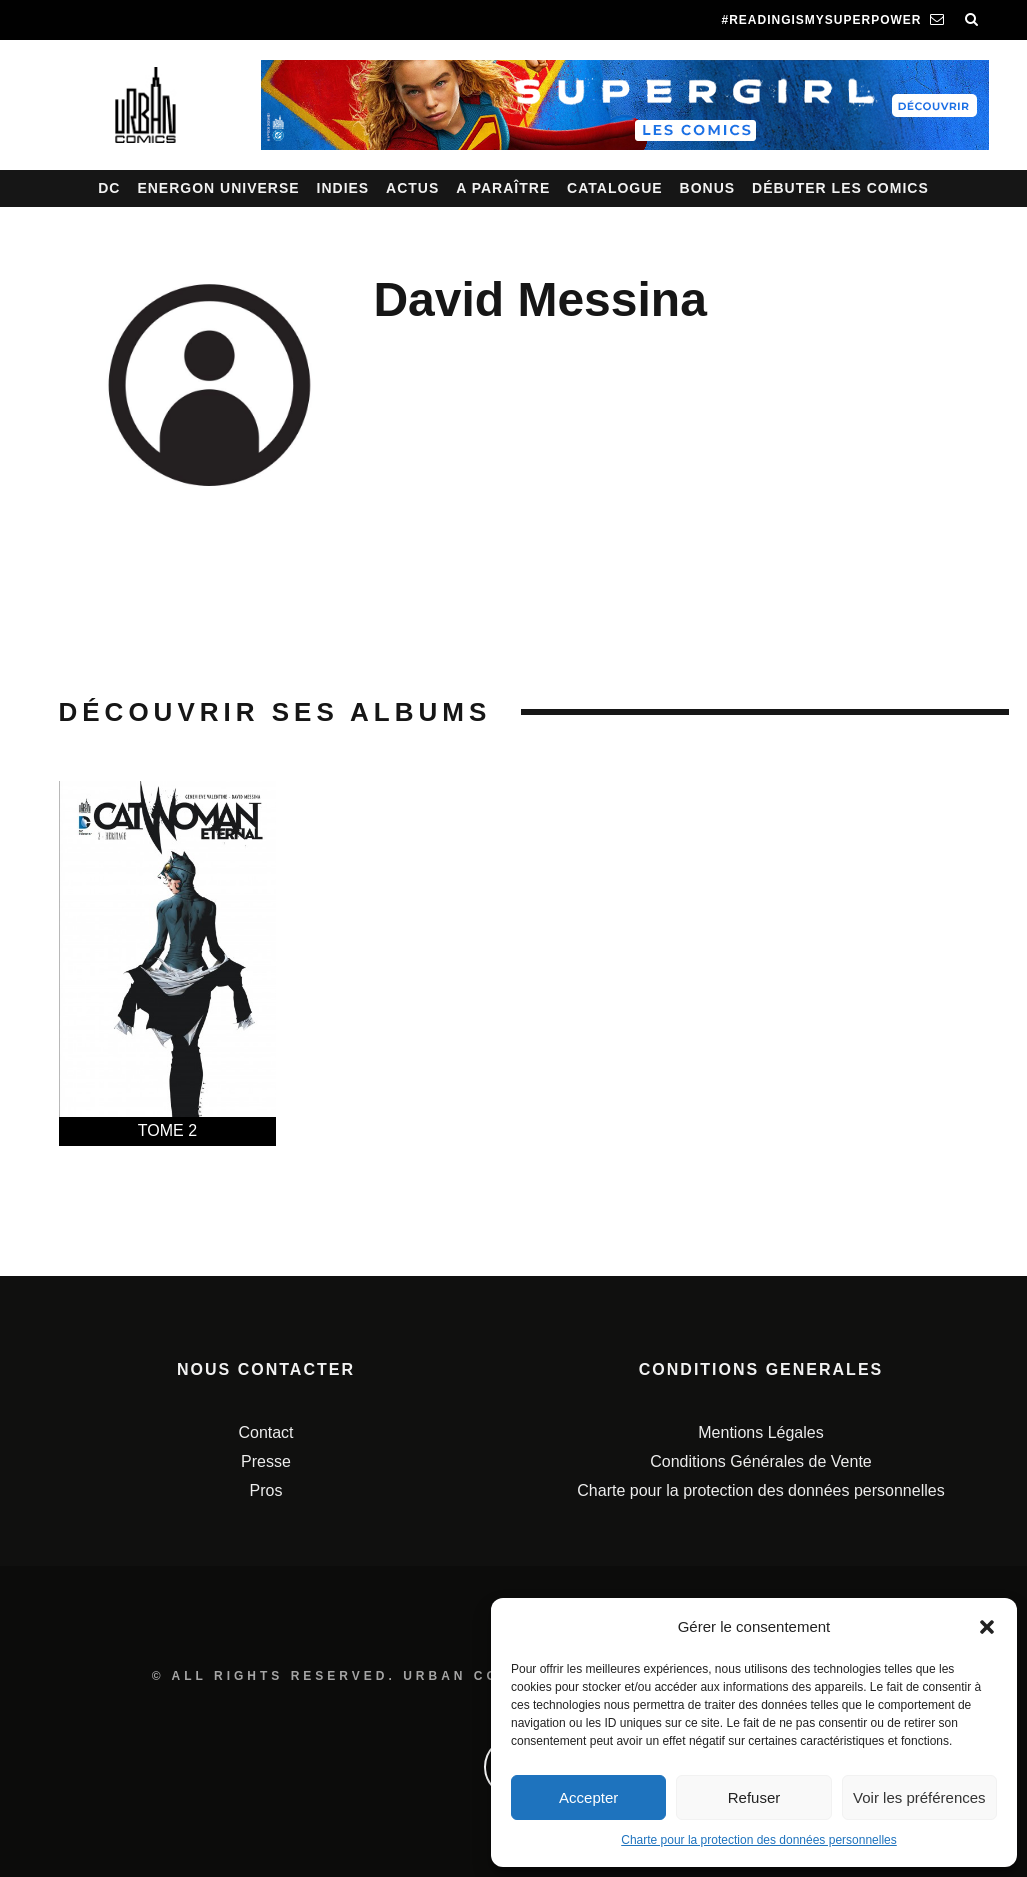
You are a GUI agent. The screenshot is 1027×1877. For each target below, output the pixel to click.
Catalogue (615, 188)
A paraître (503, 188)
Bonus (708, 188)
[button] (987, 1627)
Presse (266, 1461)
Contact (265, 1432)
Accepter (588, 1797)
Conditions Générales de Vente (760, 1461)
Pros (266, 1490)
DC (109, 188)
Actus (412, 188)
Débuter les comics (840, 188)
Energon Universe (218, 188)
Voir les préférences (919, 1797)
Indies (343, 188)
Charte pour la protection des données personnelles (759, 1840)
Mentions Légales (760, 1432)
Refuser (754, 1797)
